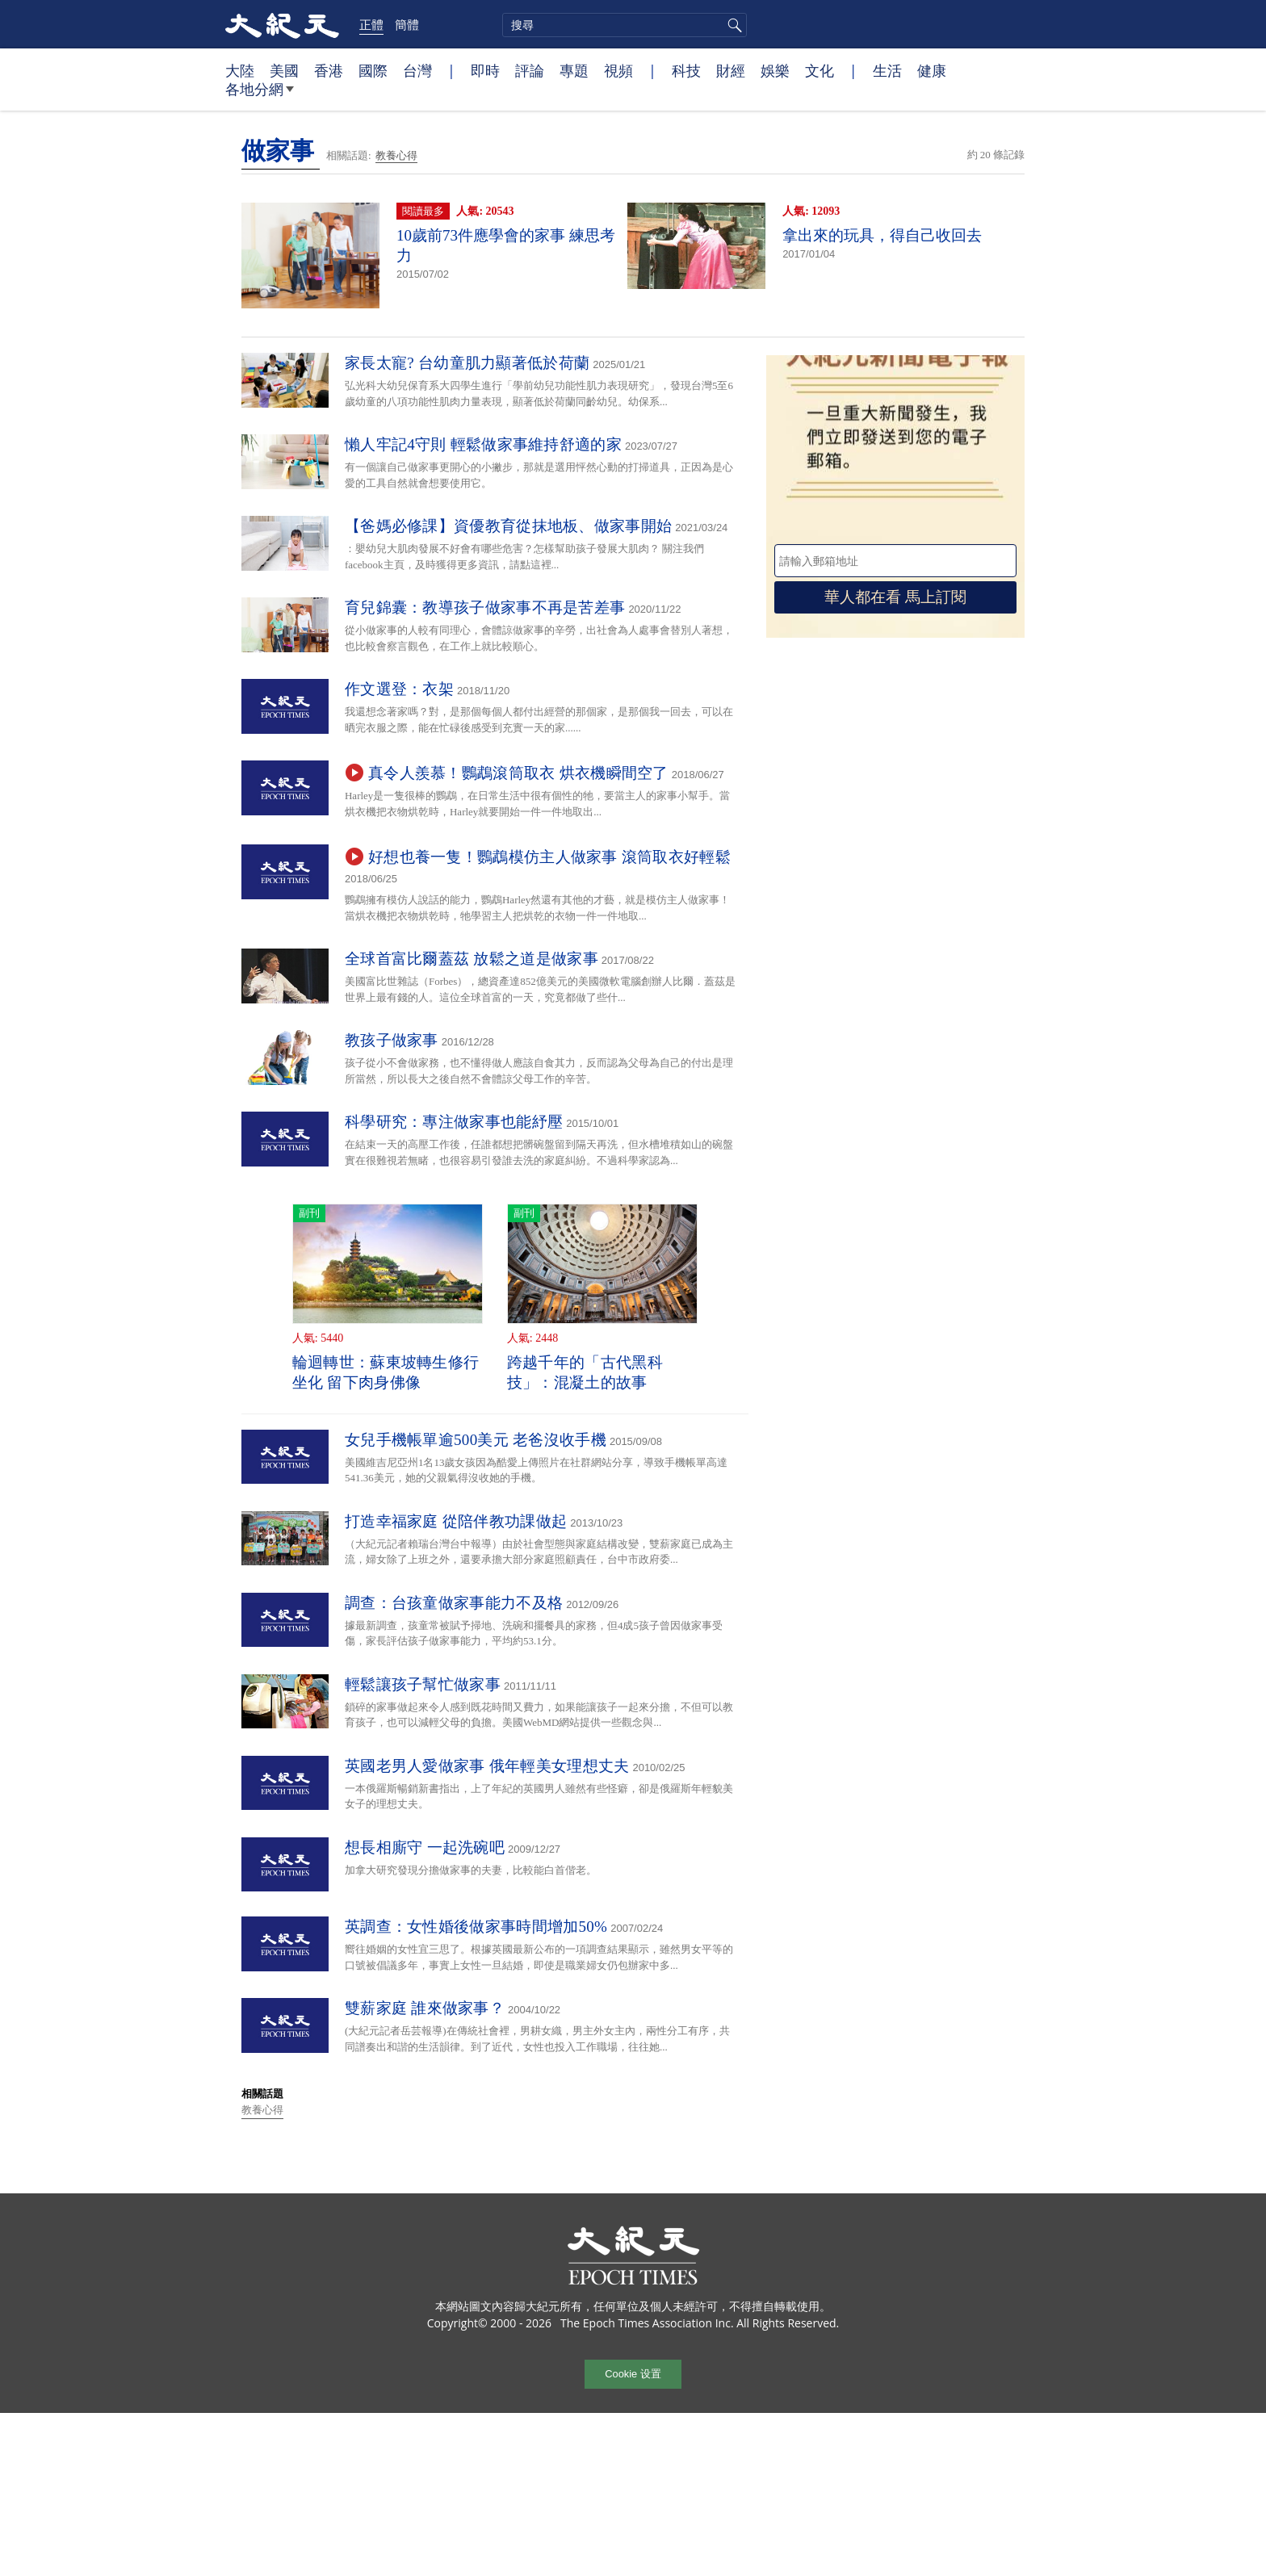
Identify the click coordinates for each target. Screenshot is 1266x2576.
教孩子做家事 (391, 1040)
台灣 (417, 70)
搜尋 (732, 25)
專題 (574, 70)
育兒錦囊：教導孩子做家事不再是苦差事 (485, 607)
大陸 (239, 70)
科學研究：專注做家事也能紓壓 (454, 1121)
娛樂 (775, 70)
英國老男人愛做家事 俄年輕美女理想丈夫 (487, 1765)
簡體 (407, 24)
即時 (485, 70)
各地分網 (259, 95)
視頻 (618, 70)
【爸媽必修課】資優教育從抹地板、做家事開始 (508, 525)
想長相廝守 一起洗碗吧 (425, 1847)
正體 (371, 24)
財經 (730, 70)
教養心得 (396, 155)
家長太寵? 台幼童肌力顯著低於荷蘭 (467, 362)
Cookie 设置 (632, 2374)
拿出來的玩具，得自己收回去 (882, 235)
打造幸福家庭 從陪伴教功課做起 (456, 1521)
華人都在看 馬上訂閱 (895, 597)
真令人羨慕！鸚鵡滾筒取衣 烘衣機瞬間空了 (518, 772)
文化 (819, 70)
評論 (529, 70)
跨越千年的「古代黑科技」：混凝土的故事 (585, 1372)
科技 (686, 70)
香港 (328, 70)
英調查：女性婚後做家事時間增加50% (476, 1926)
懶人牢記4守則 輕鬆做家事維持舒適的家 (483, 444)
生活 (887, 70)
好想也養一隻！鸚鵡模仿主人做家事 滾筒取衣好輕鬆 (549, 856)
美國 (284, 70)
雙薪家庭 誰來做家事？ (425, 2008)
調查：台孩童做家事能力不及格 (454, 1602)
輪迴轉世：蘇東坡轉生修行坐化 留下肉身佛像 (386, 1372)
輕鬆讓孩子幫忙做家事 (423, 1684)
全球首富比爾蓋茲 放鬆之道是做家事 (471, 958)
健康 (931, 70)
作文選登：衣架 (399, 689)
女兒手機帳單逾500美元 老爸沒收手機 (475, 1439)
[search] (624, 25)
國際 (373, 70)
